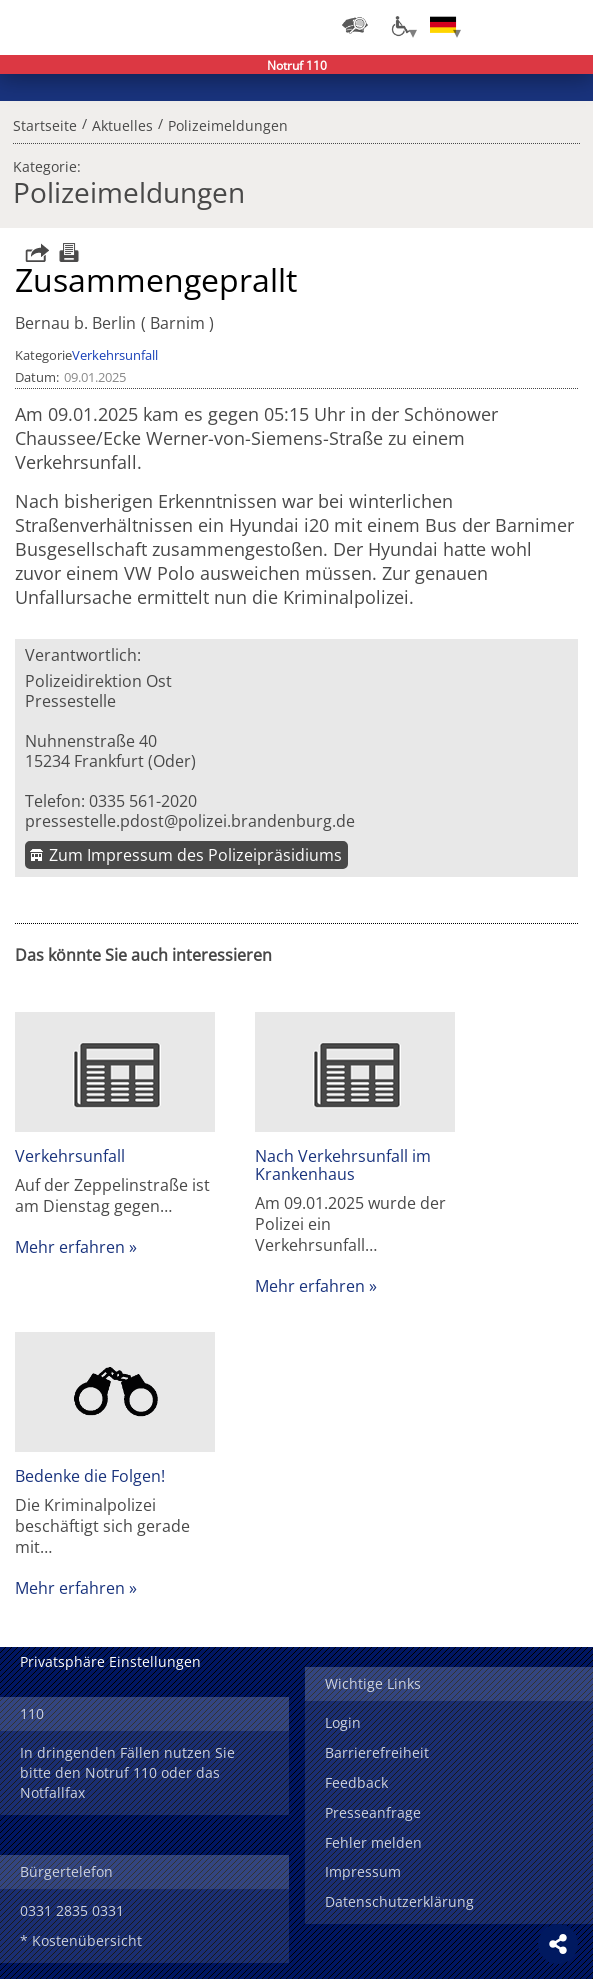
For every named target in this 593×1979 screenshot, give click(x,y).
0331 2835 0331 (72, 1910)
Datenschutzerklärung (399, 1901)
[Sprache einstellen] (443, 25)
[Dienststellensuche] (355, 25)
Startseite (45, 123)
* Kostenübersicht (81, 1940)
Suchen (523, 25)
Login (343, 1722)
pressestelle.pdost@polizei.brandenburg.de (190, 821)
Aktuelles (122, 123)
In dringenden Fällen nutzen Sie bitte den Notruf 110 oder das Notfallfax (127, 1772)
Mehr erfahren (70, 1247)
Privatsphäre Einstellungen (110, 1661)
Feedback (356, 1782)
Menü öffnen (563, 25)
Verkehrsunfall (115, 355)
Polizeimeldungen (228, 123)
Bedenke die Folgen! (90, 1476)
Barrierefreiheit (377, 1752)
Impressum (363, 1871)
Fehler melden (373, 1842)
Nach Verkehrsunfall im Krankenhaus (343, 1165)
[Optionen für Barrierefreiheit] (399, 25)
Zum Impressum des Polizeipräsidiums (195, 855)
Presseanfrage (373, 1812)
